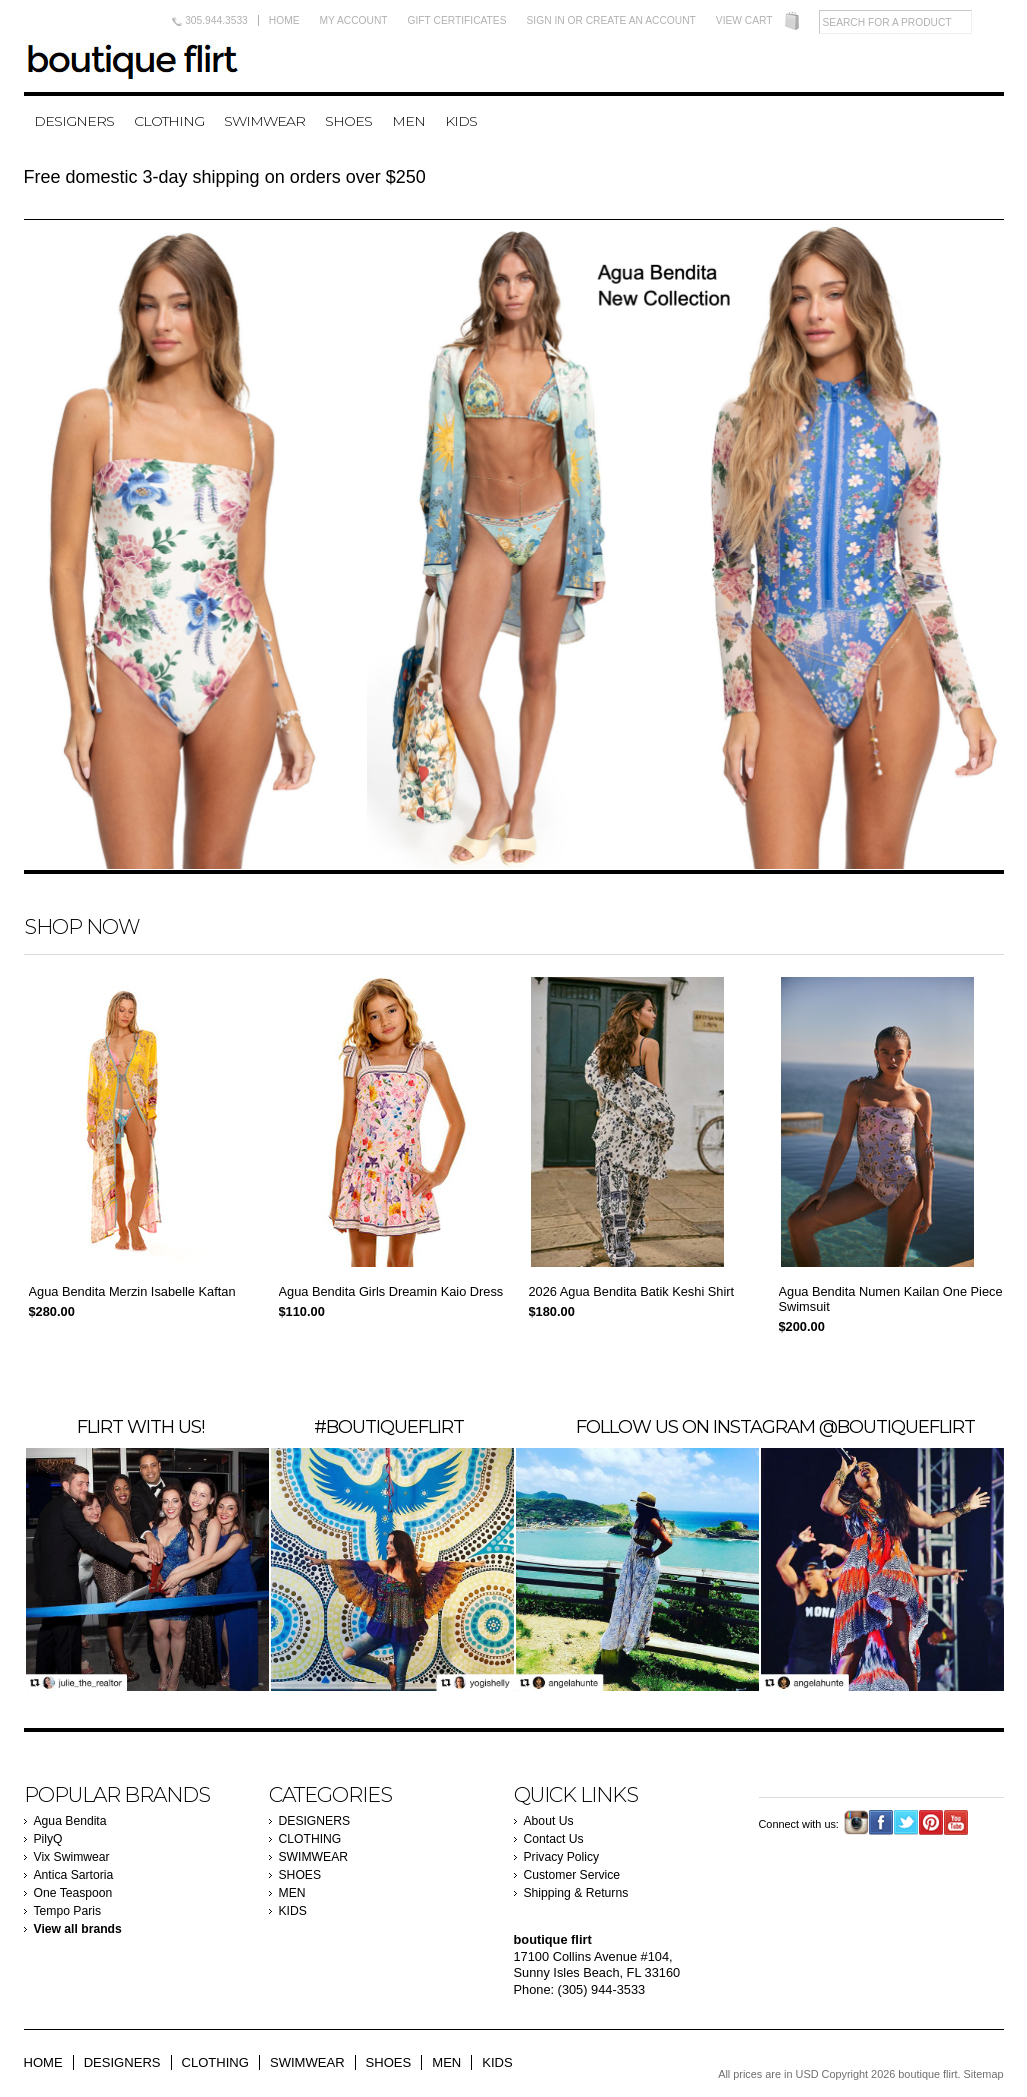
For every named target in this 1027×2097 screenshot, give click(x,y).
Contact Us (554, 1839)
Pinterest (931, 1822)
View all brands (78, 1929)
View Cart (744, 20)
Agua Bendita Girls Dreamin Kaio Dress (391, 1291)
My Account (354, 20)
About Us (549, 1821)
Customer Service (572, 1875)
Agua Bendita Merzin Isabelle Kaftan (132, 1291)
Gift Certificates (457, 20)
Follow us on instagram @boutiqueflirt (775, 1426)
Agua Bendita (70, 1821)
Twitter (906, 1822)
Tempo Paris (68, 1911)
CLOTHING (169, 121)
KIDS (461, 121)
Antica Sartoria (74, 1875)
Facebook (881, 1822)
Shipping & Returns (576, 1893)
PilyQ (48, 1839)
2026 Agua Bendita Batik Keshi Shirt (632, 1291)
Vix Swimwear (72, 1857)
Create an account (641, 20)
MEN (408, 121)
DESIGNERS (74, 121)
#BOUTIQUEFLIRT (389, 1426)
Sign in (546, 20)
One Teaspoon (73, 1893)
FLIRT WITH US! (140, 1426)
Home (284, 20)
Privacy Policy (562, 1857)
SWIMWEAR (264, 121)
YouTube (956, 1822)
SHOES (348, 121)
